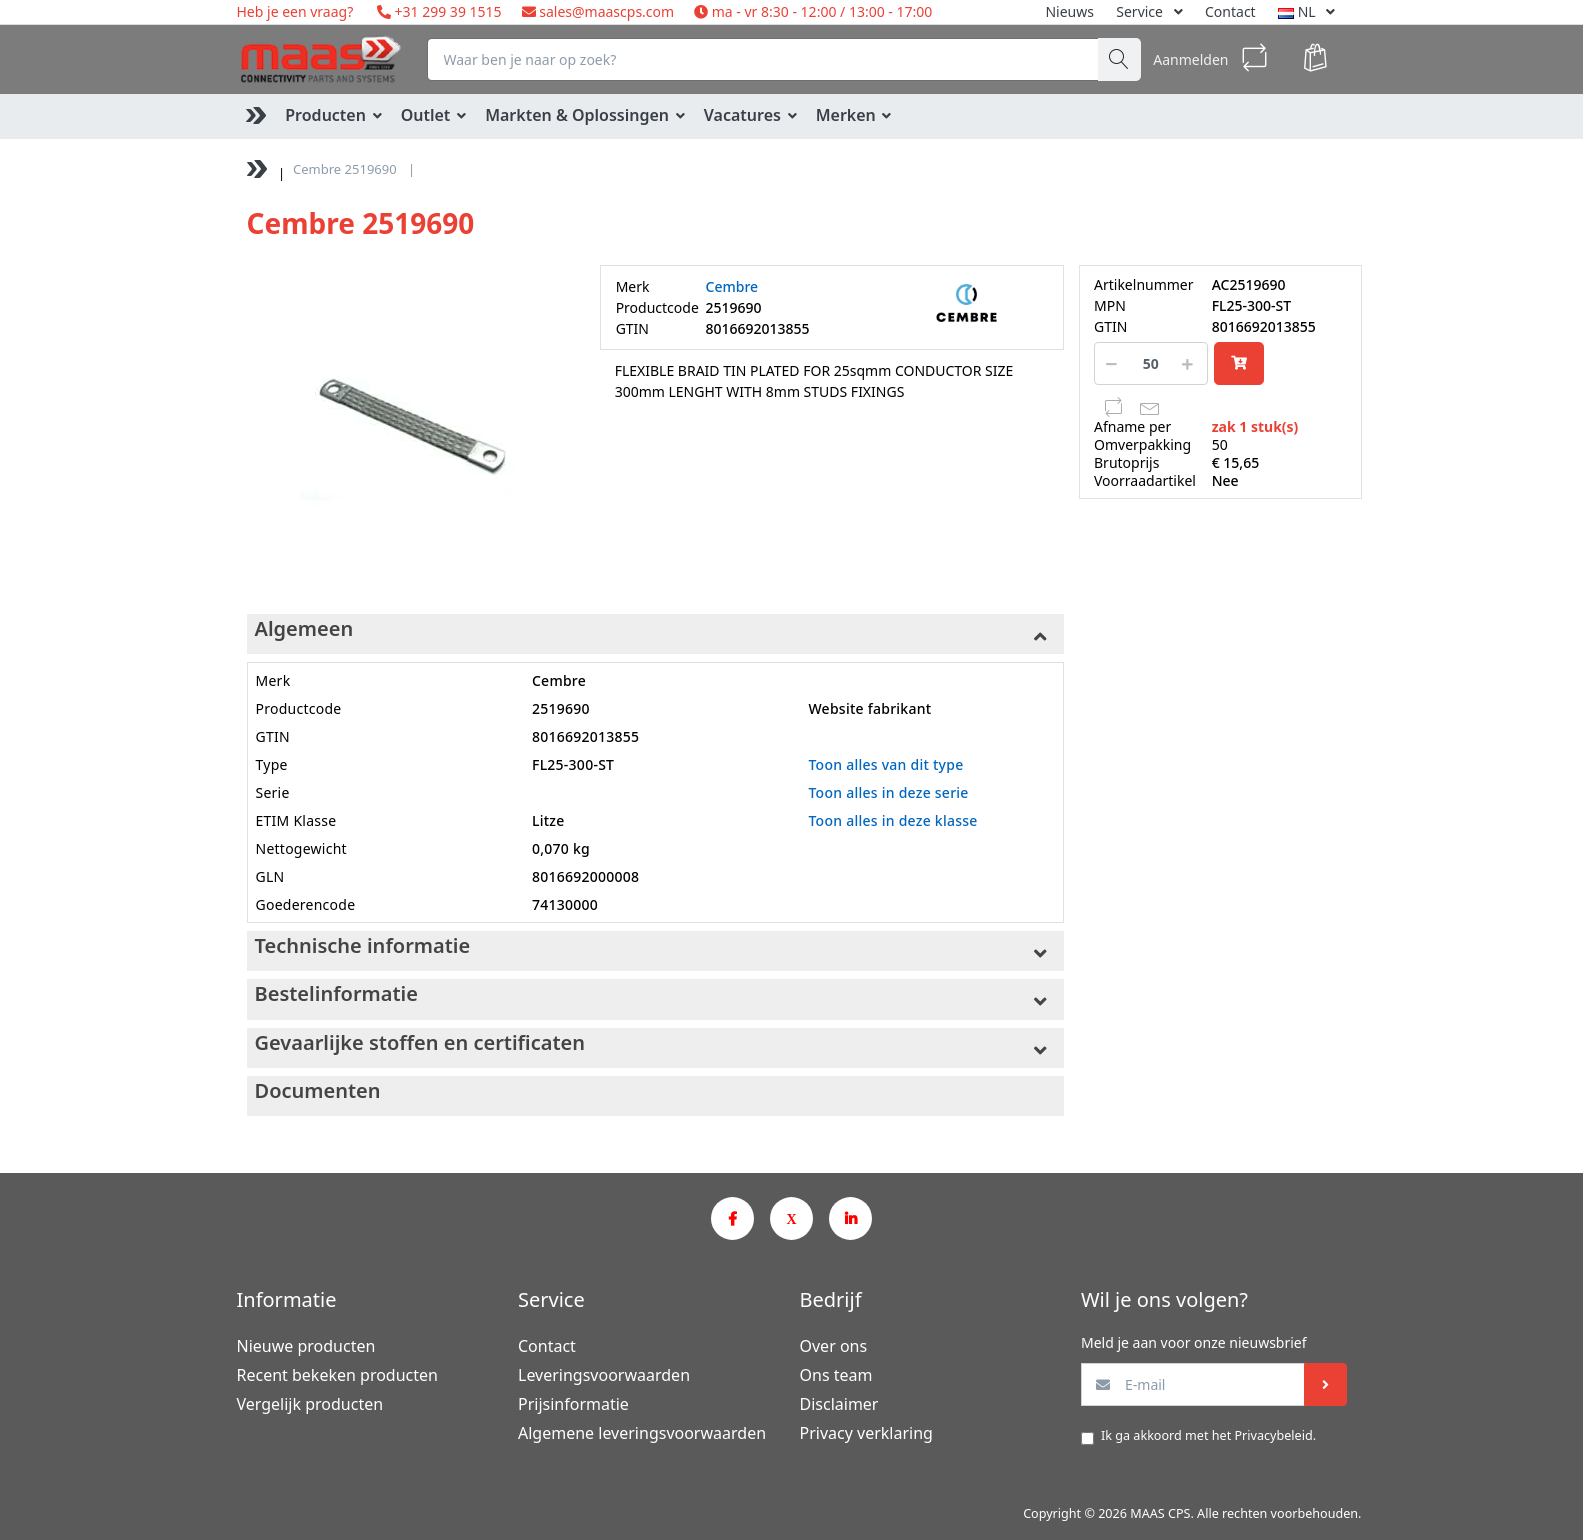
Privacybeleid (1273, 1435)
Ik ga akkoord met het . (1208, 1435)
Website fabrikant (869, 708)
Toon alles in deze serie (888, 792)
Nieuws (1069, 11)
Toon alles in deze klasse (892, 820)
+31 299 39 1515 (446, 11)
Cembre (732, 286)
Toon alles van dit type (885, 764)
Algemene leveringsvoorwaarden (642, 1433)
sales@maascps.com (606, 11)
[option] (408, 426)
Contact (1230, 11)
